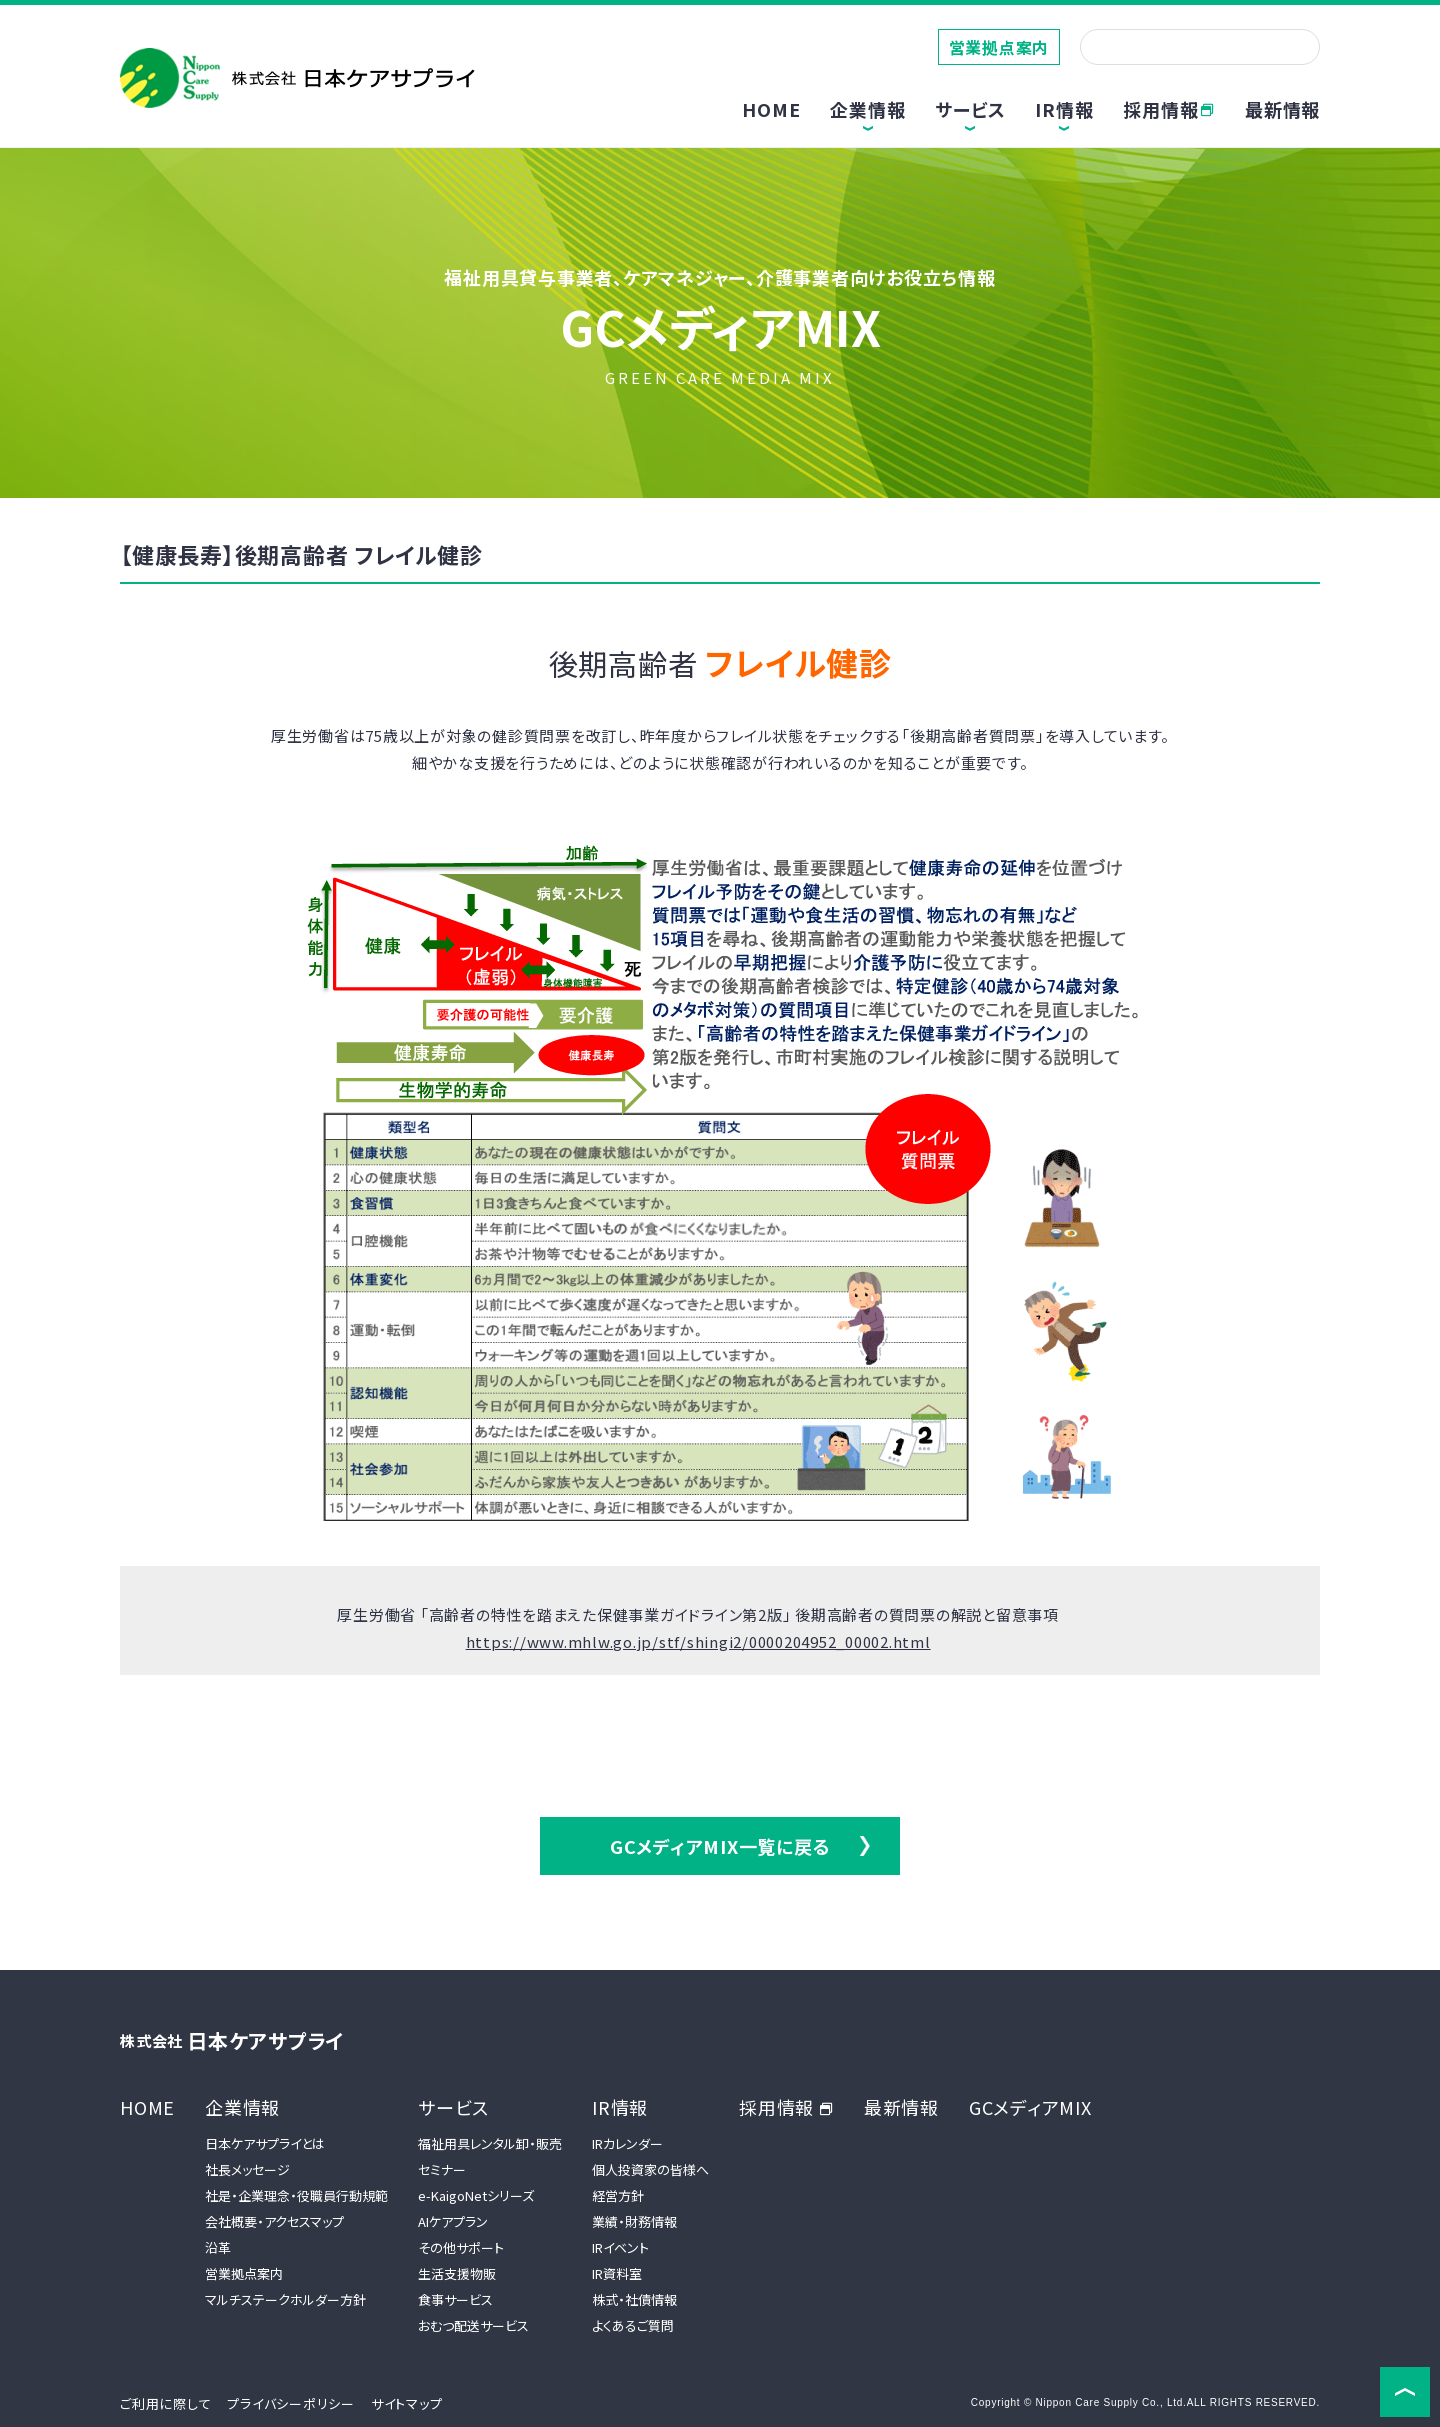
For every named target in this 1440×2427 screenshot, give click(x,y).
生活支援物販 (457, 2273)
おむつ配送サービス (473, 2325)
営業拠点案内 (999, 47)
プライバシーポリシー (291, 2403)
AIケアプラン (453, 2221)
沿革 (218, 2247)
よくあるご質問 (633, 2325)
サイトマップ (407, 2403)
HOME (771, 109)
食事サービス (455, 2299)
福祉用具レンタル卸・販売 (490, 2143)
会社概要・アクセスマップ (274, 2221)
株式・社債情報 (634, 2299)
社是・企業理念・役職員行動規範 (296, 2195)
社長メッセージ (247, 2169)
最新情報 (1282, 109)
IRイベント (620, 2247)
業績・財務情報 (634, 2221)
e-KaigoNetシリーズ (476, 2195)
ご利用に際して (165, 2403)
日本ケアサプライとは (265, 2143)
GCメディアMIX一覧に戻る (720, 1846)
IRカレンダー (627, 2143)
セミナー (442, 2169)
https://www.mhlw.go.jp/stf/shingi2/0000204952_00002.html (698, 1641)
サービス (453, 2107)
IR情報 (620, 2107)
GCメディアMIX (1030, 2107)
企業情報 (242, 2107)
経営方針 (618, 2195)
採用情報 (1169, 109)
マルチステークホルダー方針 (285, 2299)
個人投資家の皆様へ (650, 2169)
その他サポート (461, 2247)
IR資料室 (617, 2273)
